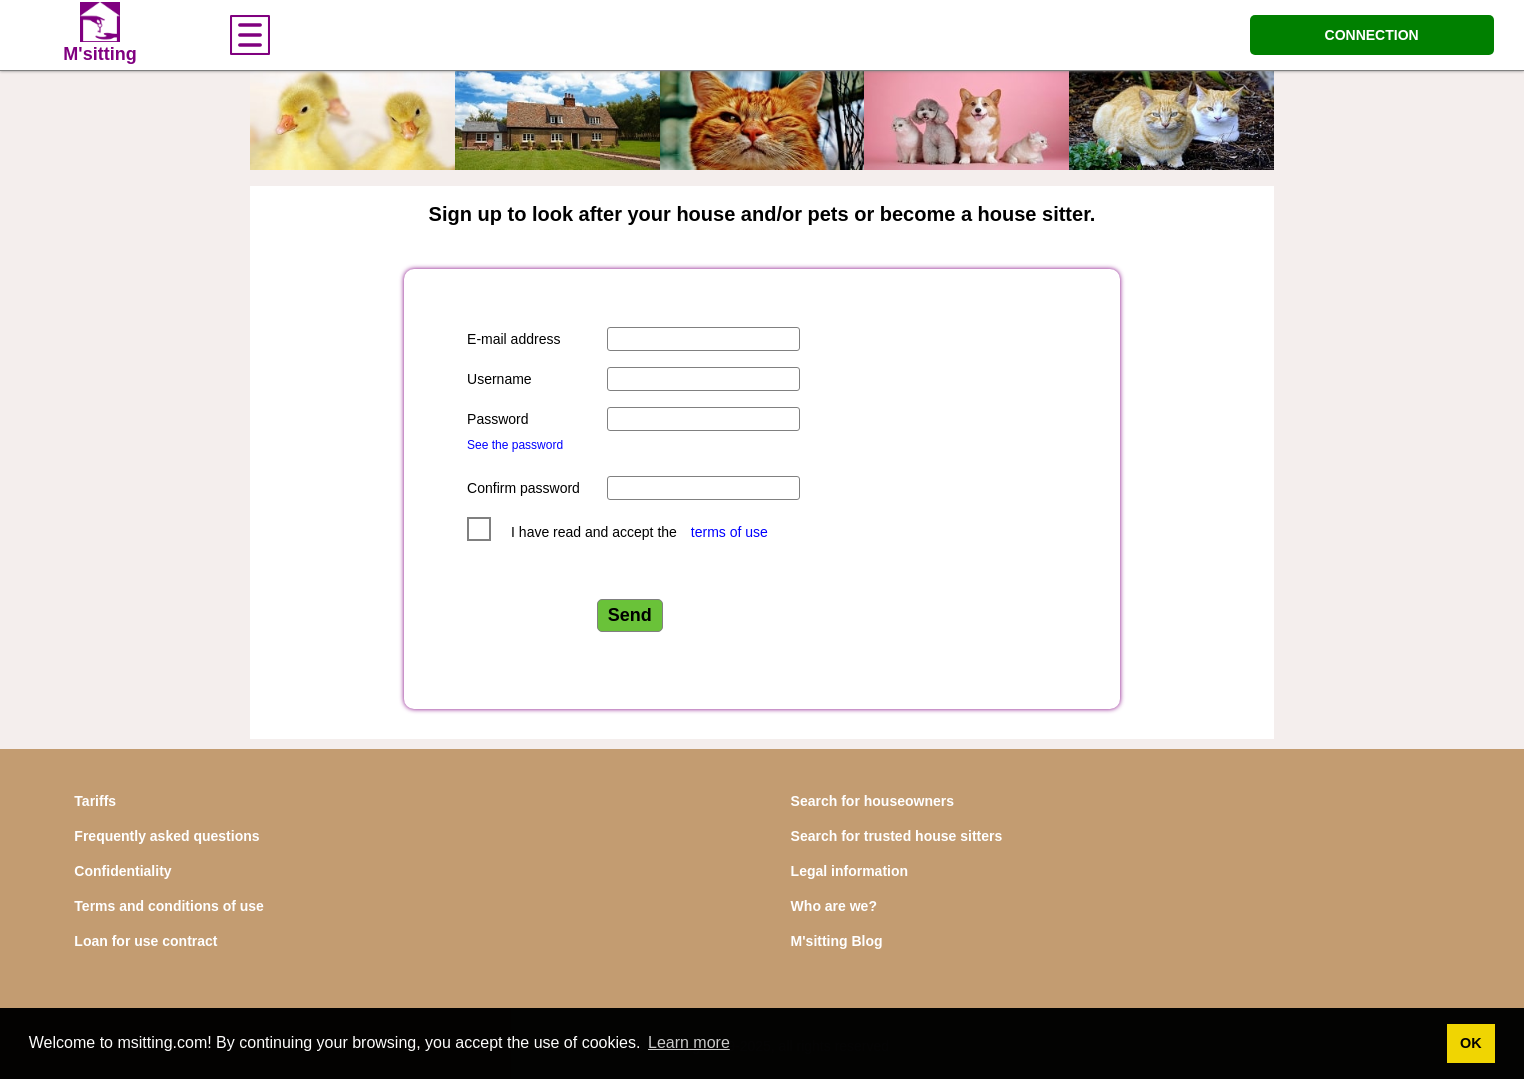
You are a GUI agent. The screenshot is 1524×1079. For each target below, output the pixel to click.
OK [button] (1471, 1043)
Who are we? (834, 906)
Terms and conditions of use (169, 906)
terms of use (729, 532)
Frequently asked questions (166, 836)
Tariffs (95, 801)
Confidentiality (122, 871)
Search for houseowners (872, 801)
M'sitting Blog (837, 941)
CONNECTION (1372, 35)
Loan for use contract (145, 941)
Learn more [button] (689, 1042)
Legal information (849, 871)
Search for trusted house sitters (897, 836)
